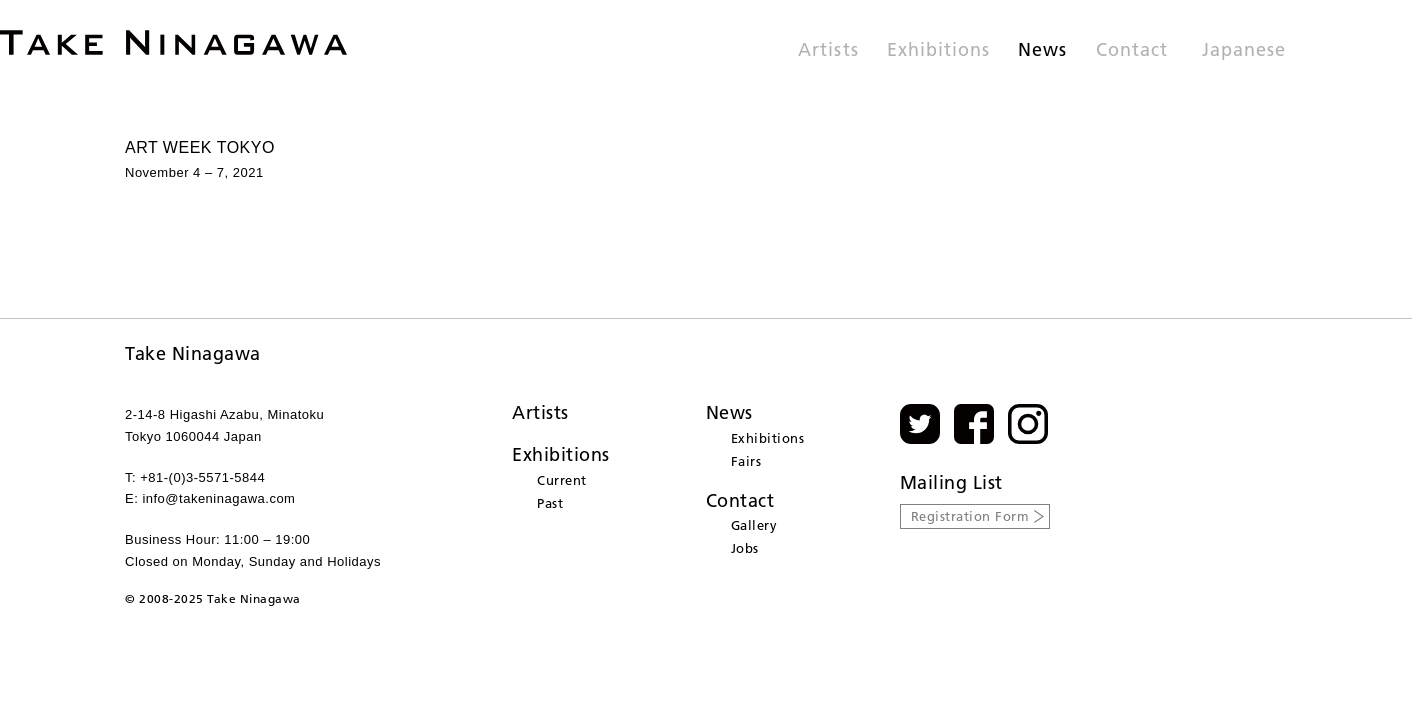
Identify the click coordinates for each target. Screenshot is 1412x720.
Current (562, 480)
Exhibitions (939, 51)
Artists (828, 51)
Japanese (1244, 51)
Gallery (754, 525)
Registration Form (970, 516)
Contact (1132, 51)
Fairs (746, 461)
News (1042, 51)
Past (550, 503)
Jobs (745, 548)
